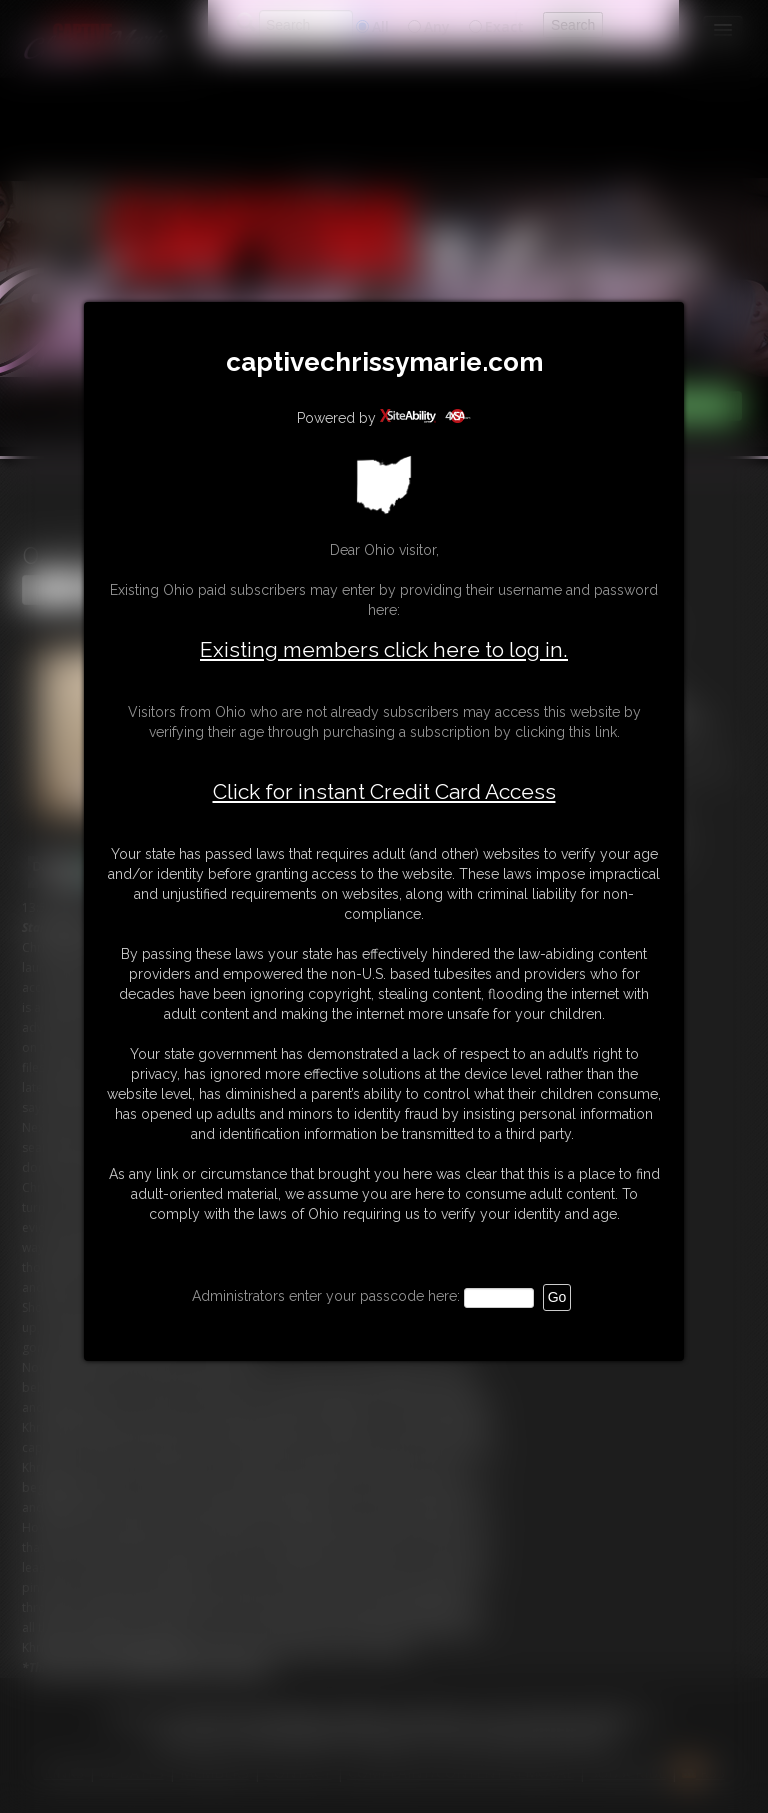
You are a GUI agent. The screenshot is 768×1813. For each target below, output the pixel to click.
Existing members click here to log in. (384, 649)
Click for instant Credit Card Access (384, 792)
